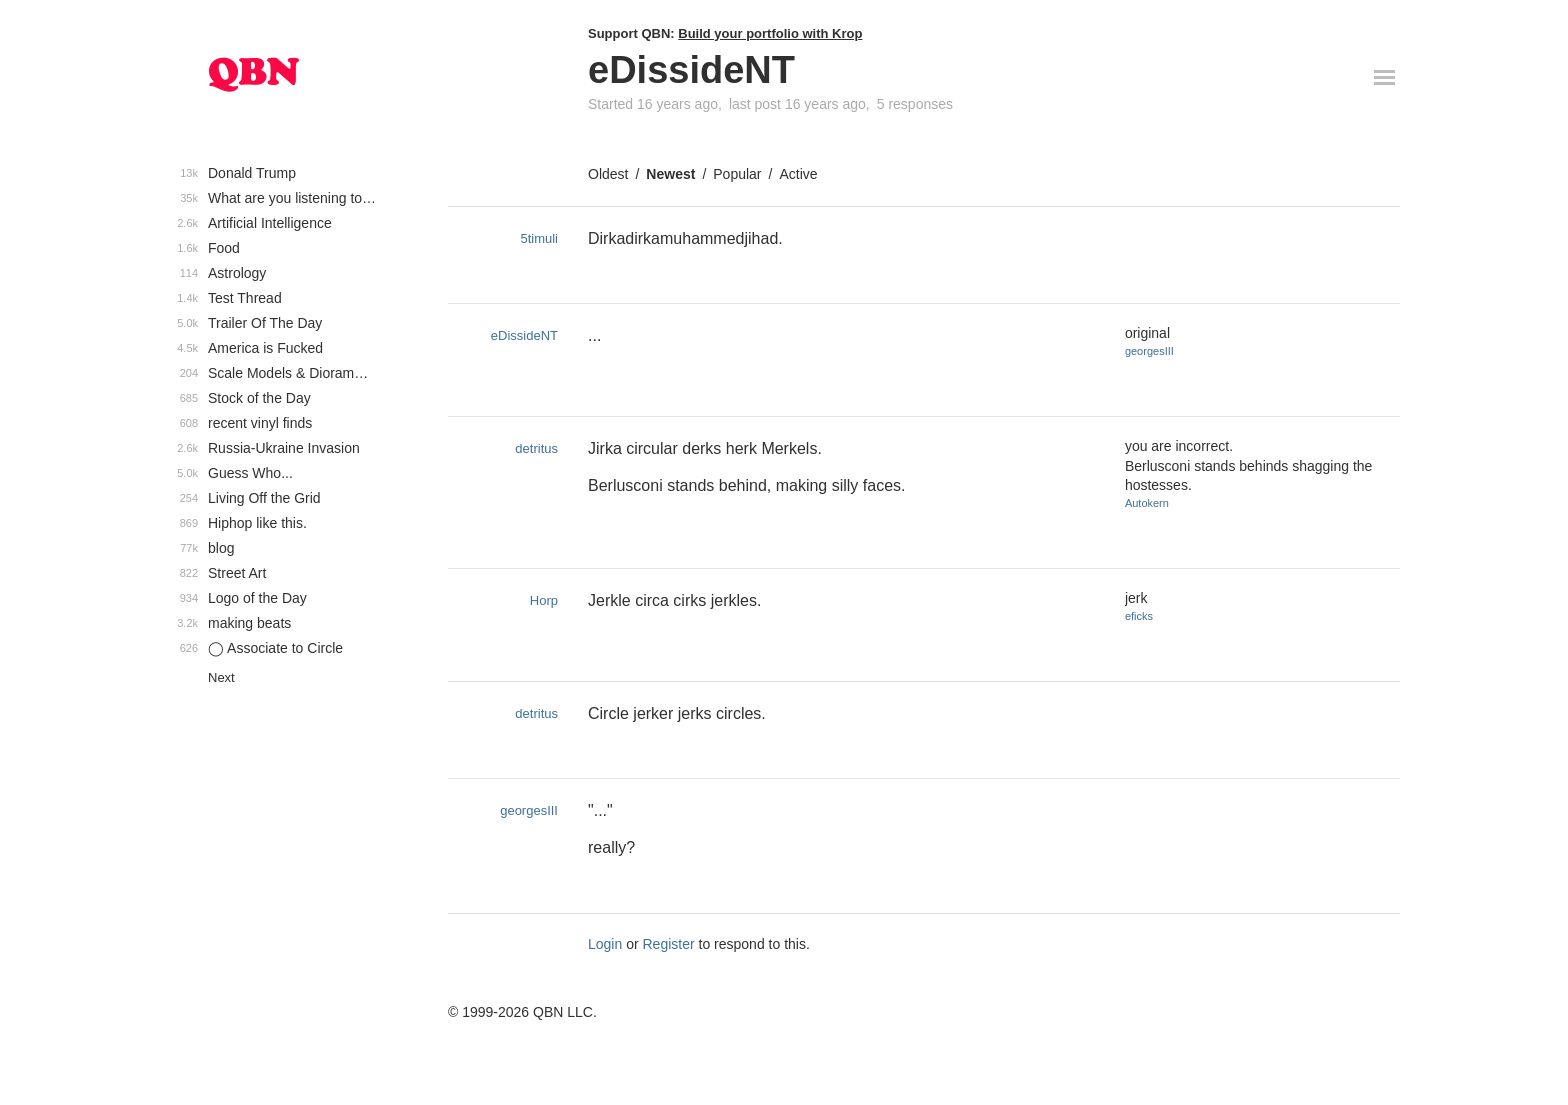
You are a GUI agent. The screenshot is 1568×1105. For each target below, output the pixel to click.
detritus (536, 448)
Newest (670, 174)
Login (605, 944)
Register (669, 944)
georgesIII (1149, 351)
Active (798, 174)
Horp (544, 600)
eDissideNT (524, 335)
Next (221, 677)
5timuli (539, 238)
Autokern (1147, 503)
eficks (1139, 616)
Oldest (608, 174)
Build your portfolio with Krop (770, 33)
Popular (737, 174)
